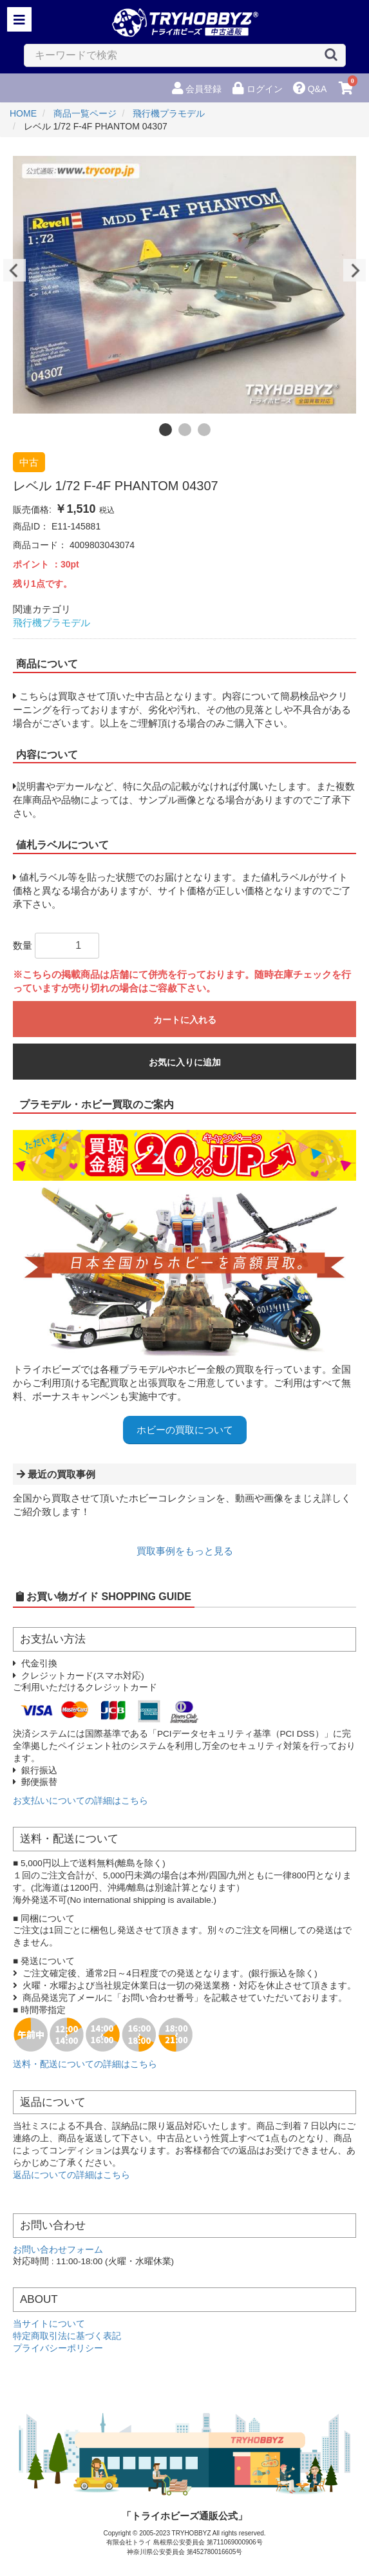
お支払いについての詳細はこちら (80, 1801)
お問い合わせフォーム (58, 2250)
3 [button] (204, 429)
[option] (184, 285)
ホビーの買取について (185, 1429)
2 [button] (184, 429)
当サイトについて (49, 2324)
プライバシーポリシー (58, 2348)
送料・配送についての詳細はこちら (85, 2064)
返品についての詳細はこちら (71, 2175)
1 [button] (165, 429)
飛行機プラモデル (51, 622)
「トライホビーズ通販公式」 (184, 2515)
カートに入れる (184, 1020)
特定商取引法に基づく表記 (67, 2336)
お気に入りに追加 (185, 1062)
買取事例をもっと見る (185, 1550)
